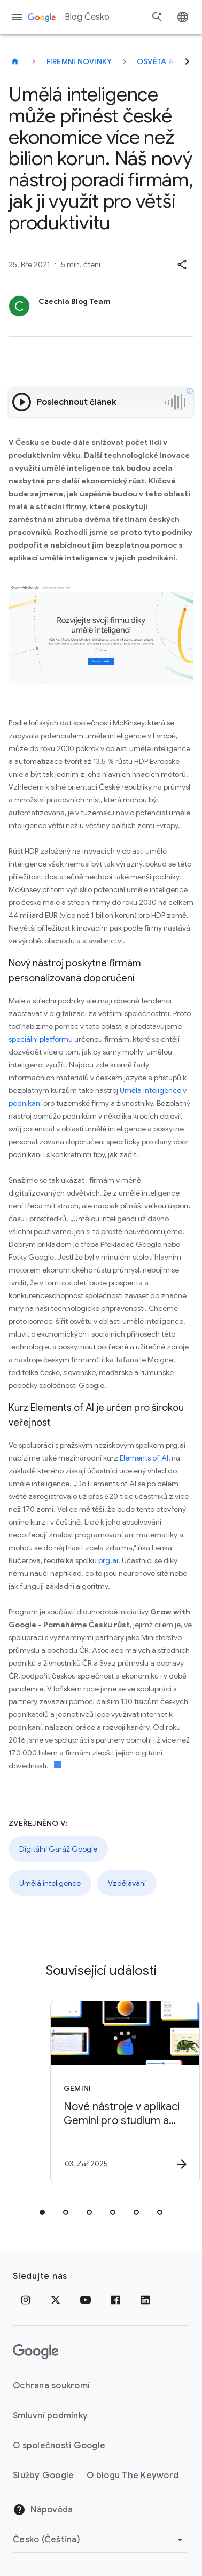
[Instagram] (25, 2300)
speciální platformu (41, 1039)
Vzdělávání (127, 1883)
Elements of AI (144, 1458)
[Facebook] (115, 2300)
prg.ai (108, 1560)
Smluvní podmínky (50, 2415)
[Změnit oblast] (100, 2539)
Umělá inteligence (50, 1883)
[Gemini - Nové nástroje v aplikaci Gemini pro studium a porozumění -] (119, 2091)
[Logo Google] (36, 2351)
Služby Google (43, 2475)
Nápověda (43, 2509)
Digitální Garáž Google (58, 1849)
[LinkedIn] (145, 2300)
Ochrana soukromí (51, 2385)
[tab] (42, 2212)
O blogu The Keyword (132, 2475)
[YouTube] (85, 2300)
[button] (181, 264)
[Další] (187, 61)
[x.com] (55, 2300)
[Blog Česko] (15, 61)
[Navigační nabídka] (17, 17)
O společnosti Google (59, 2445)
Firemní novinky (79, 61)
